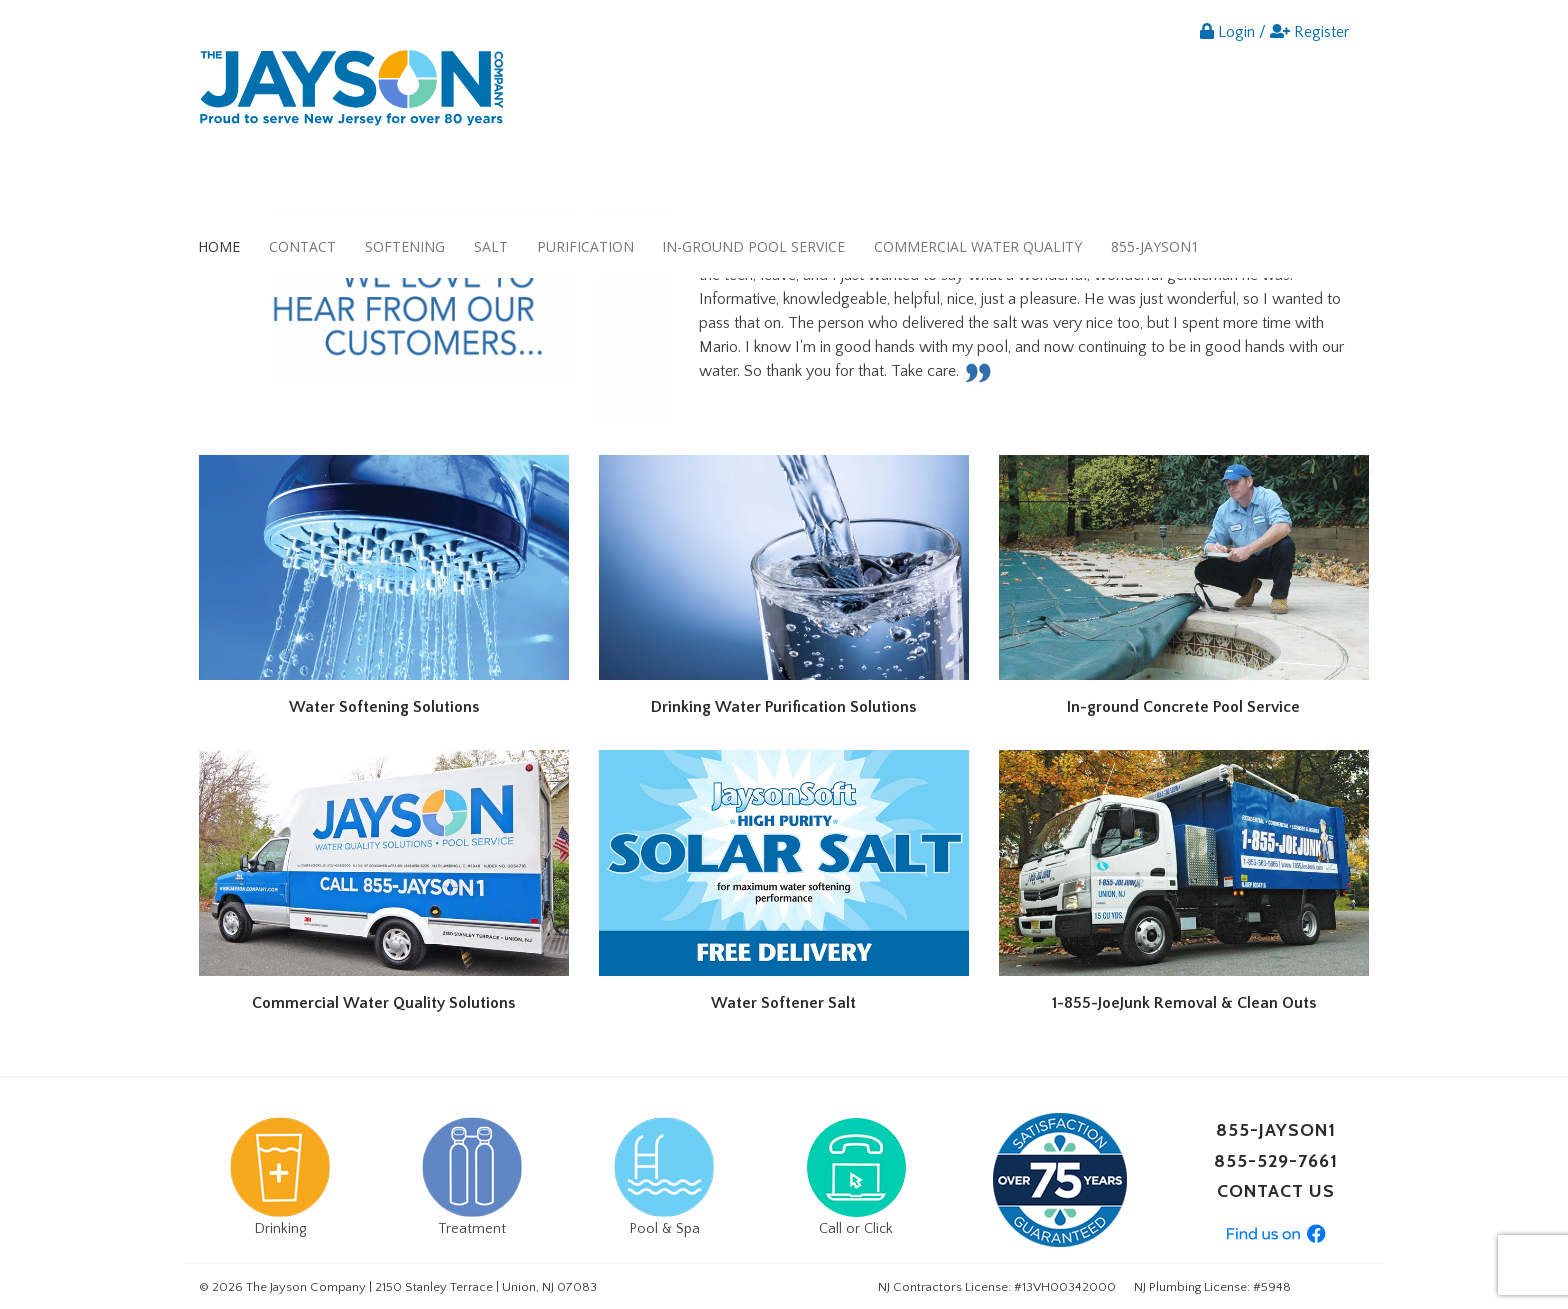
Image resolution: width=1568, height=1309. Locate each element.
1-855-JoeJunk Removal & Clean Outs (1184, 1003)
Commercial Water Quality (978, 246)
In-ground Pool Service (753, 246)
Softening (405, 246)
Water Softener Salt (783, 1003)
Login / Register (1274, 32)
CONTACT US (1276, 1191)
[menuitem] (219, 246)
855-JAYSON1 (1155, 246)
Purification (585, 246)
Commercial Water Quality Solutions (383, 1003)
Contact (302, 246)
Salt (491, 246)
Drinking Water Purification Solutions (783, 707)
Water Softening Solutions (384, 707)
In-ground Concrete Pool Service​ (1183, 707)
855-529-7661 (1276, 1161)
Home (219, 246)
